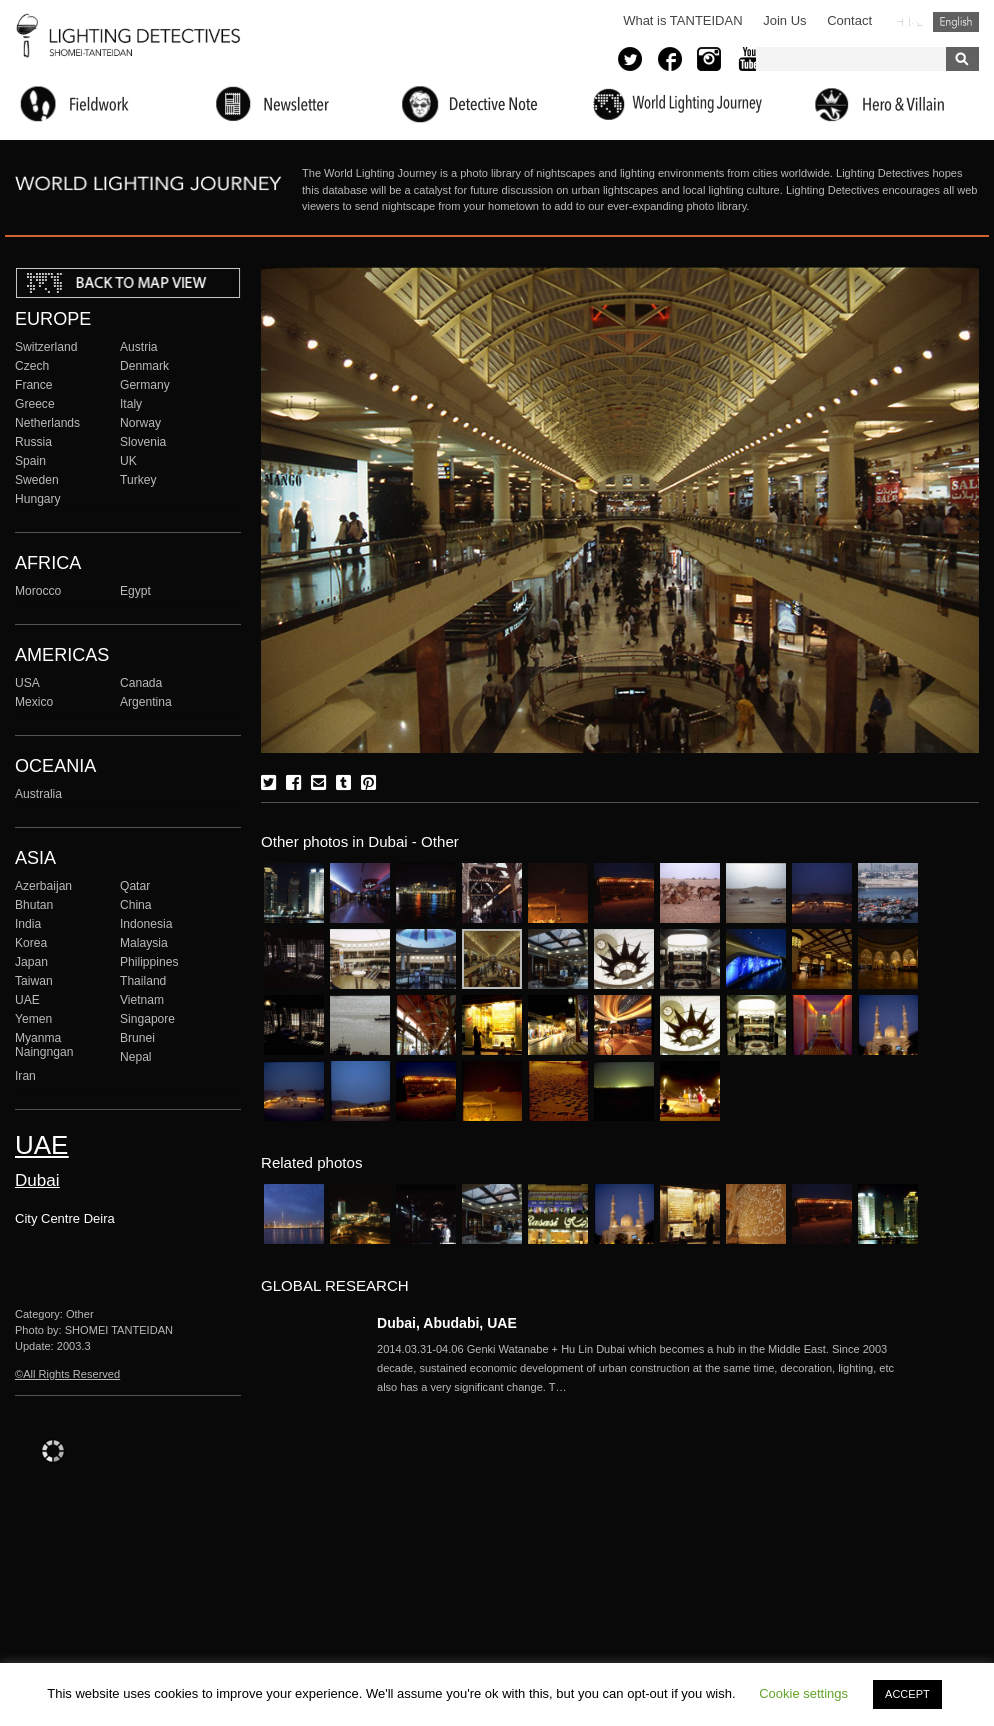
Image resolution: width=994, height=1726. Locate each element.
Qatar (135, 886)
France (34, 385)
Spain (30, 461)
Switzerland (46, 347)
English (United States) (956, 22)
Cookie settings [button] (803, 1693)
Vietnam (142, 1000)
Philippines (149, 962)
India (28, 924)
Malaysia (144, 943)
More (647, 1368)
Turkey (138, 480)
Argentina (146, 702)
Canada (141, 683)
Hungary (38, 499)
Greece (35, 404)
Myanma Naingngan (44, 1045)
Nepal (136, 1057)
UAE (27, 1000)
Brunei (137, 1038)
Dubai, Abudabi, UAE (447, 1323)
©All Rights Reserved (67, 1374)
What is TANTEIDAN (682, 20)
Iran (25, 1076)
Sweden (37, 480)
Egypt (135, 591)
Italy (131, 404)
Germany (145, 385)
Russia (33, 442)
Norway (140, 423)
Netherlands (47, 423)
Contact (849, 20)
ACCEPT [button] (907, 1694)
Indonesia (146, 924)
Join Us (784, 20)
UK (128, 461)
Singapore (147, 1019)
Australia (38, 794)
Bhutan (34, 905)
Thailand (143, 981)
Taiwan (34, 981)
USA (27, 683)
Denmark (144, 366)
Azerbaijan (43, 886)
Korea (31, 943)
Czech (32, 366)
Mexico (34, 702)
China (136, 905)
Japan (31, 962)
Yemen (33, 1019)
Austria (139, 347)
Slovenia (143, 442)
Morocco (38, 591)
